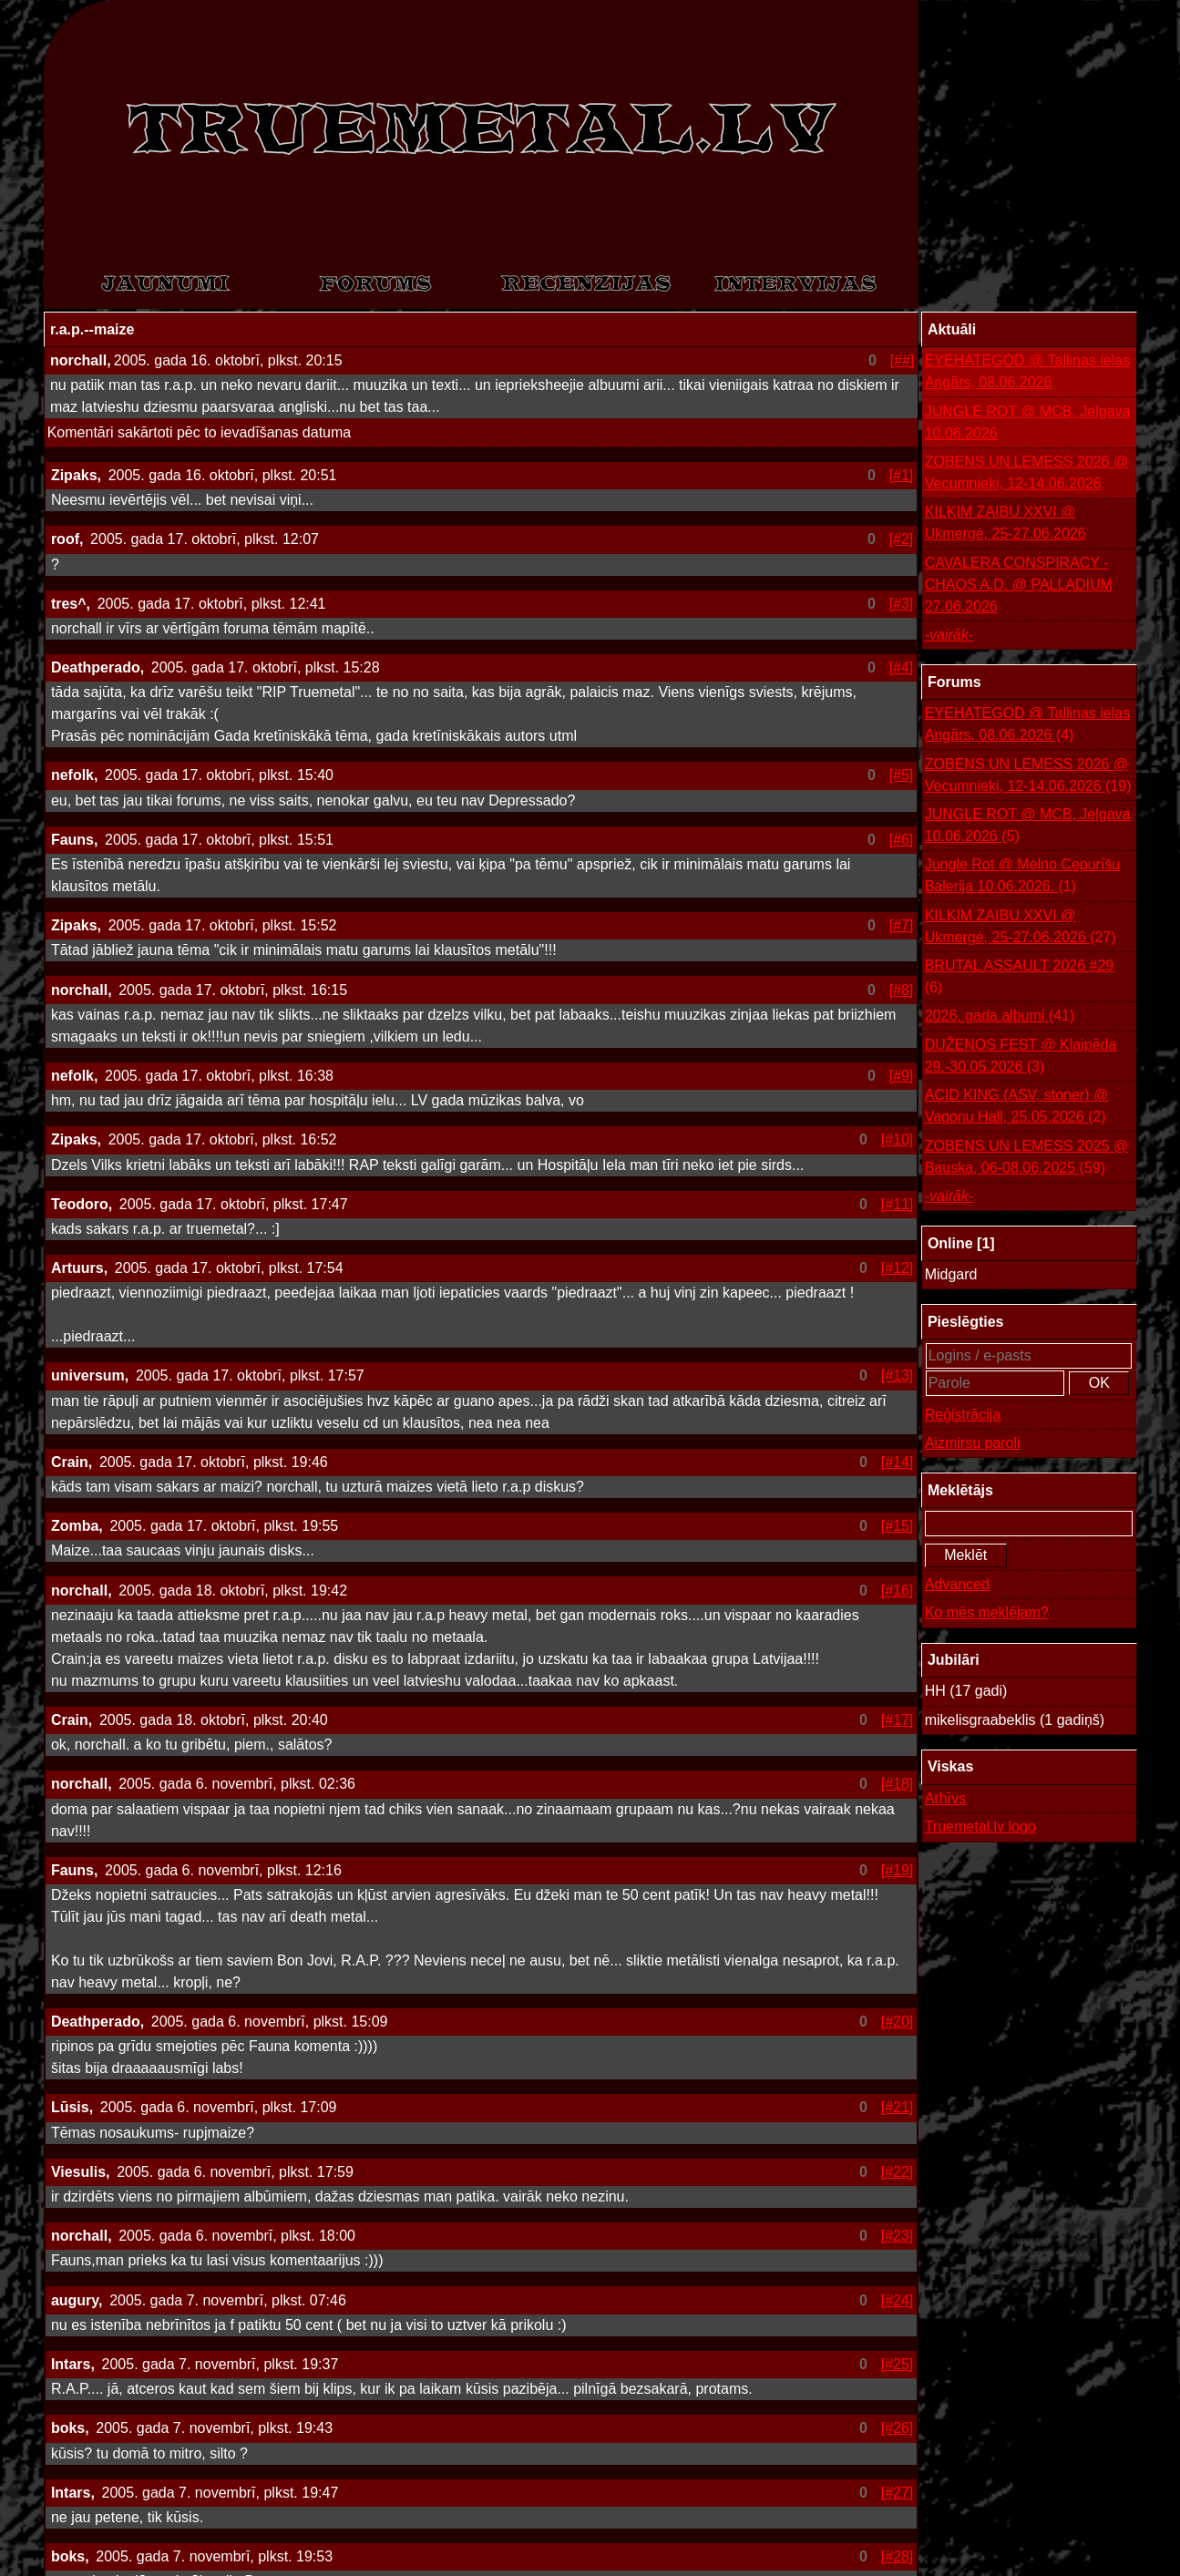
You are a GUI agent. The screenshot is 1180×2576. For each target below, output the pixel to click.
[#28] (897, 2556)
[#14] (897, 1462)
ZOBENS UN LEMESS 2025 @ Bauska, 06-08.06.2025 (1026, 1158)
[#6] (901, 839)
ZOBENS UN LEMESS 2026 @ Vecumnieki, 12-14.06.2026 (1026, 472)
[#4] (901, 667)
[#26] (897, 2428)
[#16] (897, 1590)
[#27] (897, 2492)
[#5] (901, 775)
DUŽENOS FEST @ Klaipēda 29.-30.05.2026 (1021, 1057)
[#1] (901, 475)
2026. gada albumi (1000, 1016)
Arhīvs (945, 1798)
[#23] (897, 2235)
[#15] (897, 1526)
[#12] (897, 1268)
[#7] (901, 925)
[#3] (901, 603)
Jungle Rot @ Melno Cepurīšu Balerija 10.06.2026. (1023, 877)
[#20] (897, 2021)
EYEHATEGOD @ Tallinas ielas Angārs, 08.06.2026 (1028, 371)
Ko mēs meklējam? (987, 1612)
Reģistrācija (963, 1414)
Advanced (957, 1584)
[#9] (901, 1075)
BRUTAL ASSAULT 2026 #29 (1019, 978)
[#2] (901, 539)
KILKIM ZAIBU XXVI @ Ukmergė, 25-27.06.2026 (1005, 522)
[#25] (897, 2364)
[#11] (897, 1204)
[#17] (897, 1720)
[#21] (897, 2107)
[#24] (897, 2300)
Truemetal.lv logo (980, 1826)
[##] (902, 360)
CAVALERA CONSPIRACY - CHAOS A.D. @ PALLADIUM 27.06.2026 (1019, 584)
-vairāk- (949, 634)
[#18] (897, 1783)
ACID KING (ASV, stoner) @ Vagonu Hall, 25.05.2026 (1016, 1107)
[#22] (897, 2172)
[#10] (897, 1139)
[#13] (897, 1375)
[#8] (901, 990)
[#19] (897, 1870)
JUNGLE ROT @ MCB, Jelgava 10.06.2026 (1028, 422)
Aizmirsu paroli (973, 1443)
